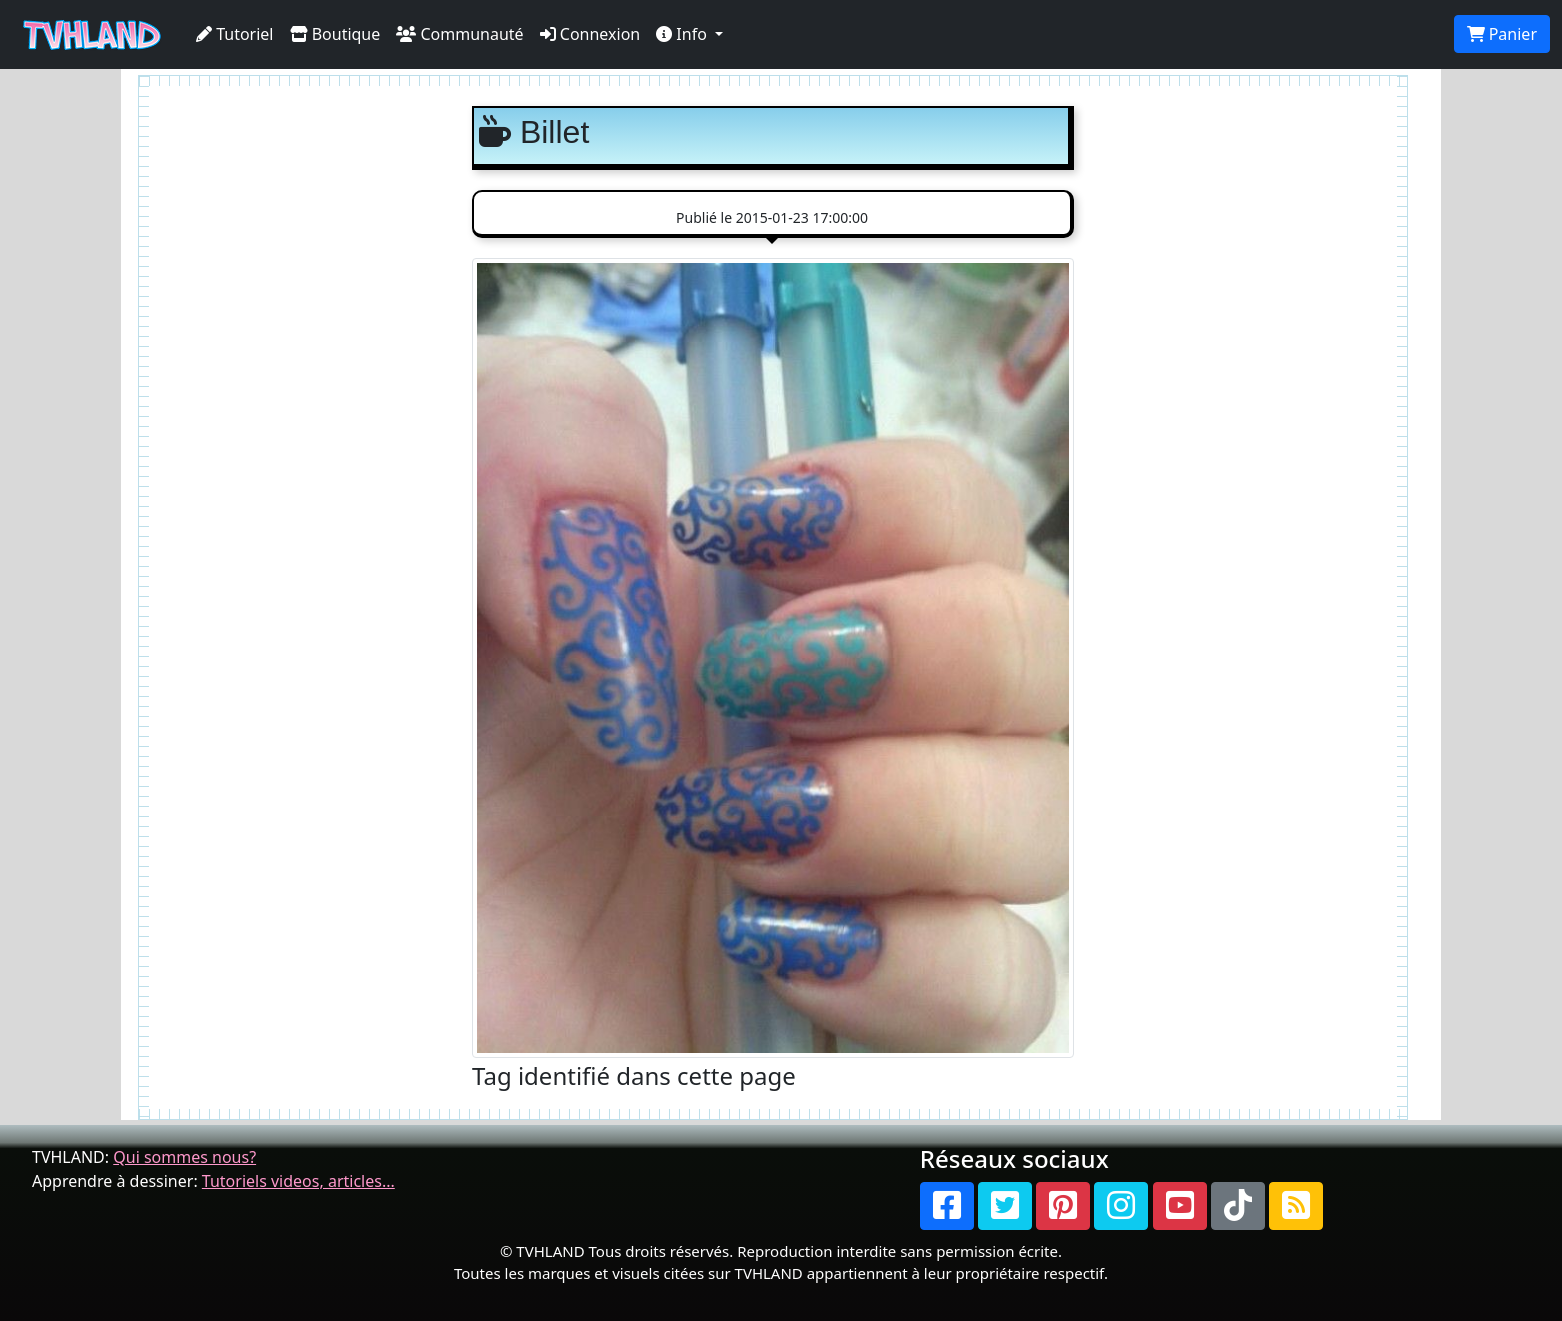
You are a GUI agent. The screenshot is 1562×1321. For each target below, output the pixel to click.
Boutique (335, 34)
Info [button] (683, 34)
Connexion (590, 34)
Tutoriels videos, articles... (298, 1181)
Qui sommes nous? (184, 1157)
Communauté (459, 34)
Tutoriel (235, 34)
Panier (1502, 34)
